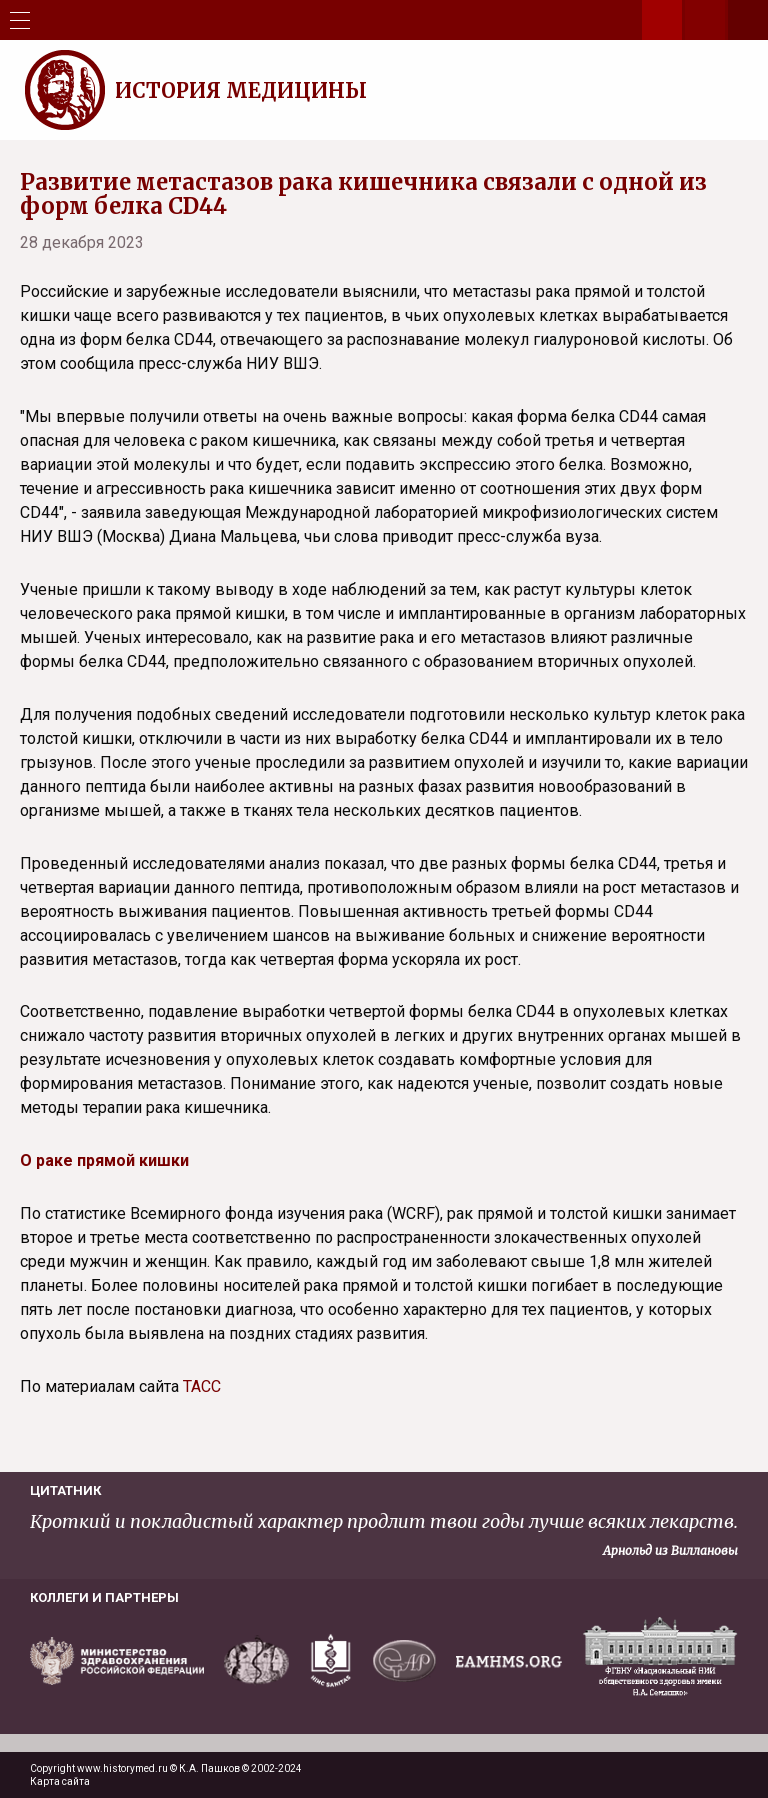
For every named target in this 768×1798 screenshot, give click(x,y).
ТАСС (202, 1386)
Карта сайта (60, 1781)
